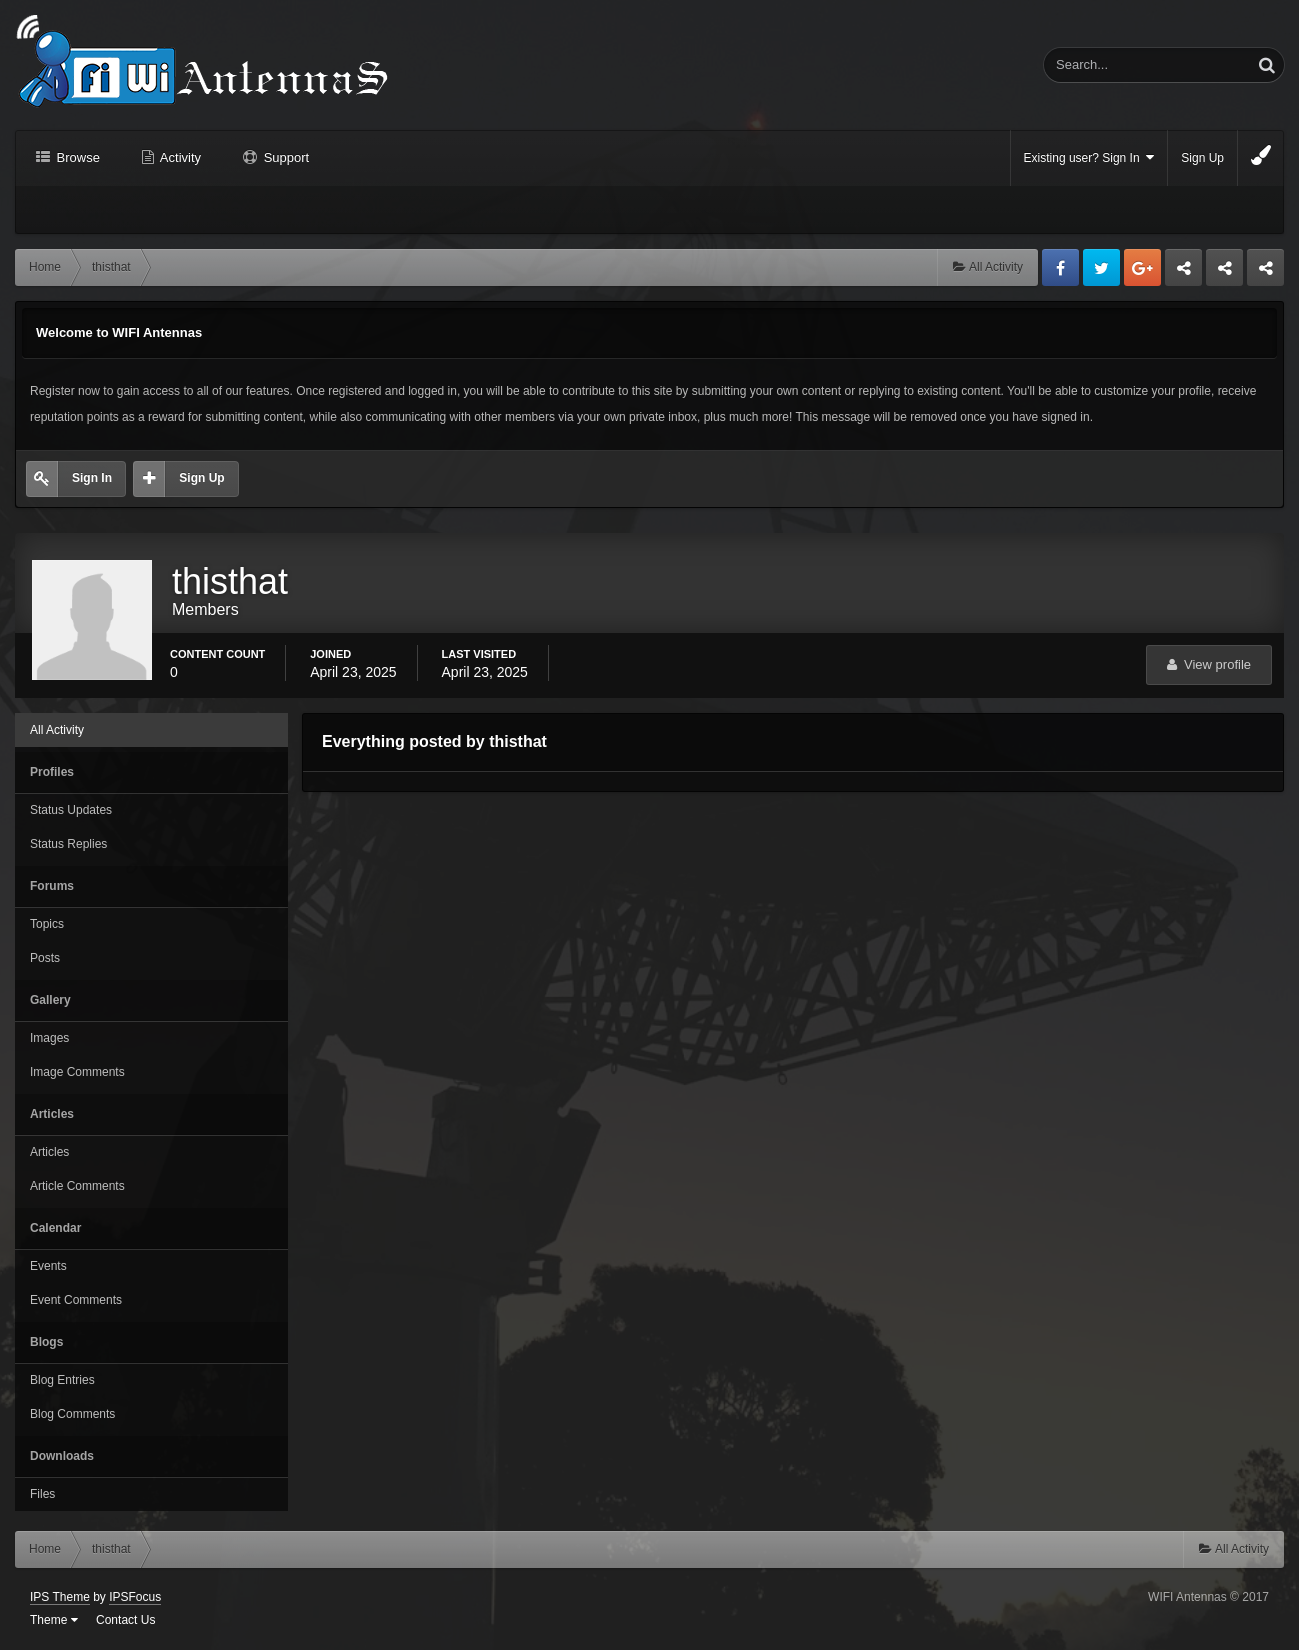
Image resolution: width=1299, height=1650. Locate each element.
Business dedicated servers (1183, 273)
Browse (76, 157)
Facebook (1060, 267)
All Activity (57, 730)
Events (48, 1266)
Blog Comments (72, 1414)
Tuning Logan (1225, 273)
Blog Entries (62, 1380)
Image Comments (77, 1072)
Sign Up (1202, 158)
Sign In (92, 478)
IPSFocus (135, 1597)
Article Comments (77, 1186)
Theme (54, 1620)
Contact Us (125, 1620)
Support (284, 157)
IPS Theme (60, 1597)
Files (42, 1494)
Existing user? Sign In (1089, 157)
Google (1142, 267)
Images (49, 1038)
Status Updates (71, 810)
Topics (47, 924)
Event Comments (76, 1300)
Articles (49, 1152)
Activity (179, 157)
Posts (45, 958)
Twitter (1101, 267)
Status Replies (68, 844)
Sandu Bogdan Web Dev (1265, 273)
